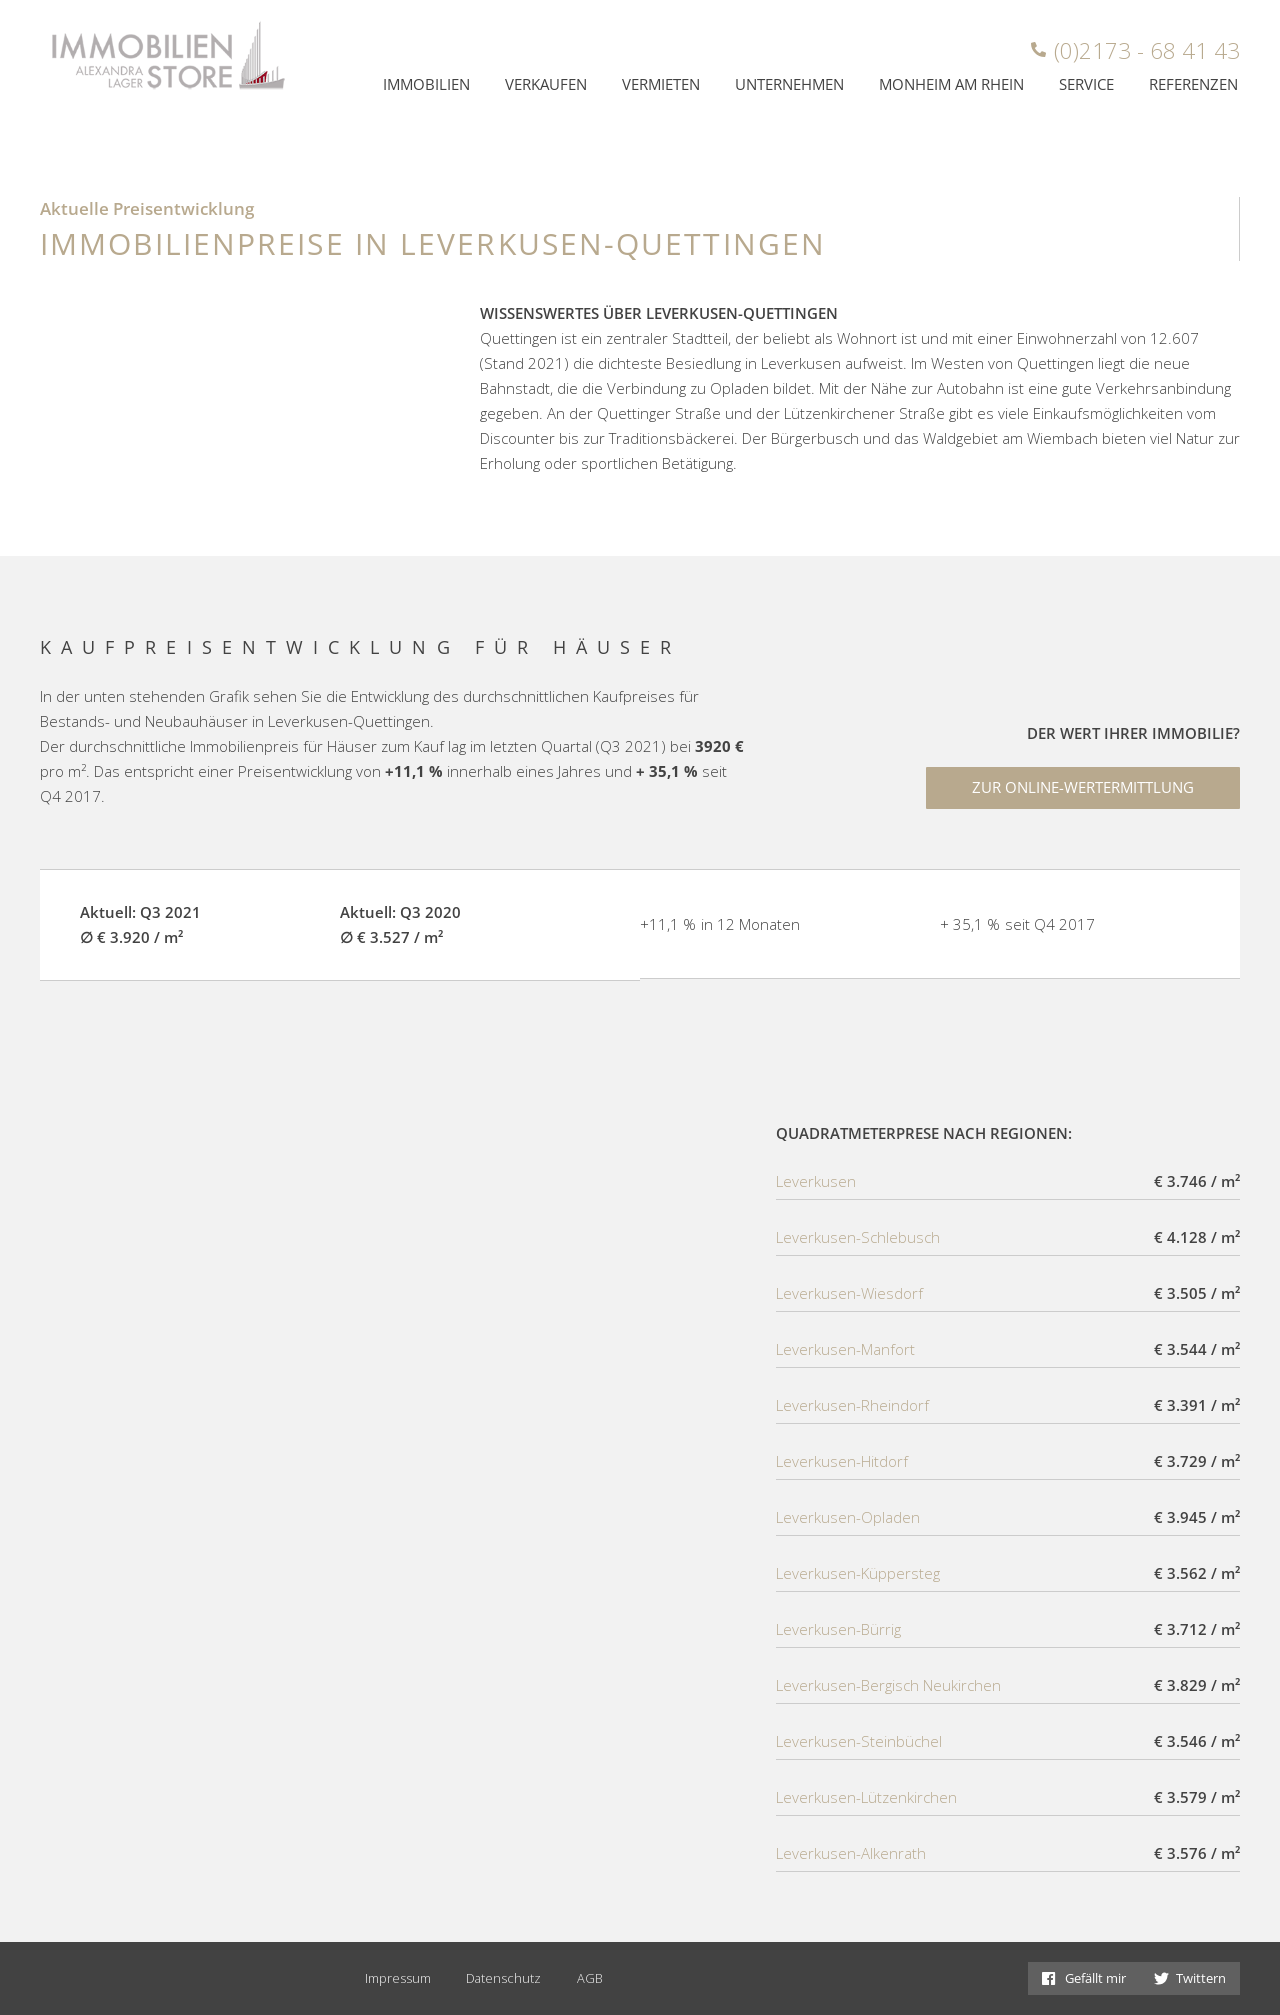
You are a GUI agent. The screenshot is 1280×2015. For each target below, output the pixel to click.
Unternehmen (789, 84)
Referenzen (1193, 84)
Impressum (398, 1978)
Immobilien (426, 84)
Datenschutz (503, 1978)
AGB (590, 1978)
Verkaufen (546, 84)
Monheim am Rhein (951, 84)
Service (1086, 84)
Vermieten (661, 84)
